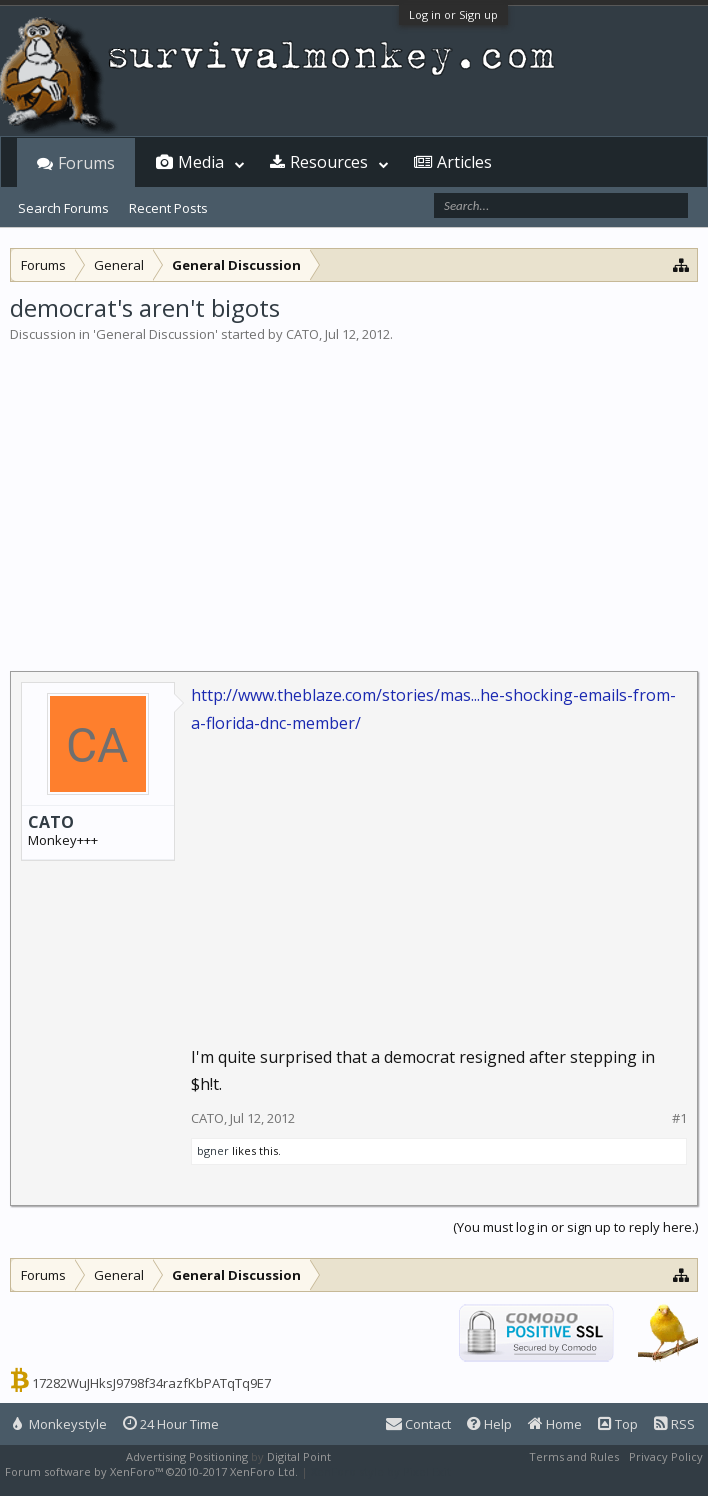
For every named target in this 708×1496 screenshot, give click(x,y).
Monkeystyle (60, 1424)
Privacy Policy (666, 1456)
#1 (679, 1118)
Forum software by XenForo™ (151, 1471)
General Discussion (155, 334)
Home (555, 1424)
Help (489, 1424)
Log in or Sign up (453, 14)
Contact (418, 1424)
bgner (213, 1150)
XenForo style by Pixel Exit (381, 1471)
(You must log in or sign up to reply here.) (575, 1227)
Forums (86, 163)
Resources (329, 162)
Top (618, 1424)
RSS (674, 1424)
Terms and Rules (574, 1456)
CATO (302, 334)
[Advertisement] (354, 494)
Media (201, 162)
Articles (464, 162)
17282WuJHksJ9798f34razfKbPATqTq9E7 (151, 1383)
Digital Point (299, 1456)
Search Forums (63, 208)
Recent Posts (168, 208)
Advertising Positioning (187, 1456)
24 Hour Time (171, 1424)
